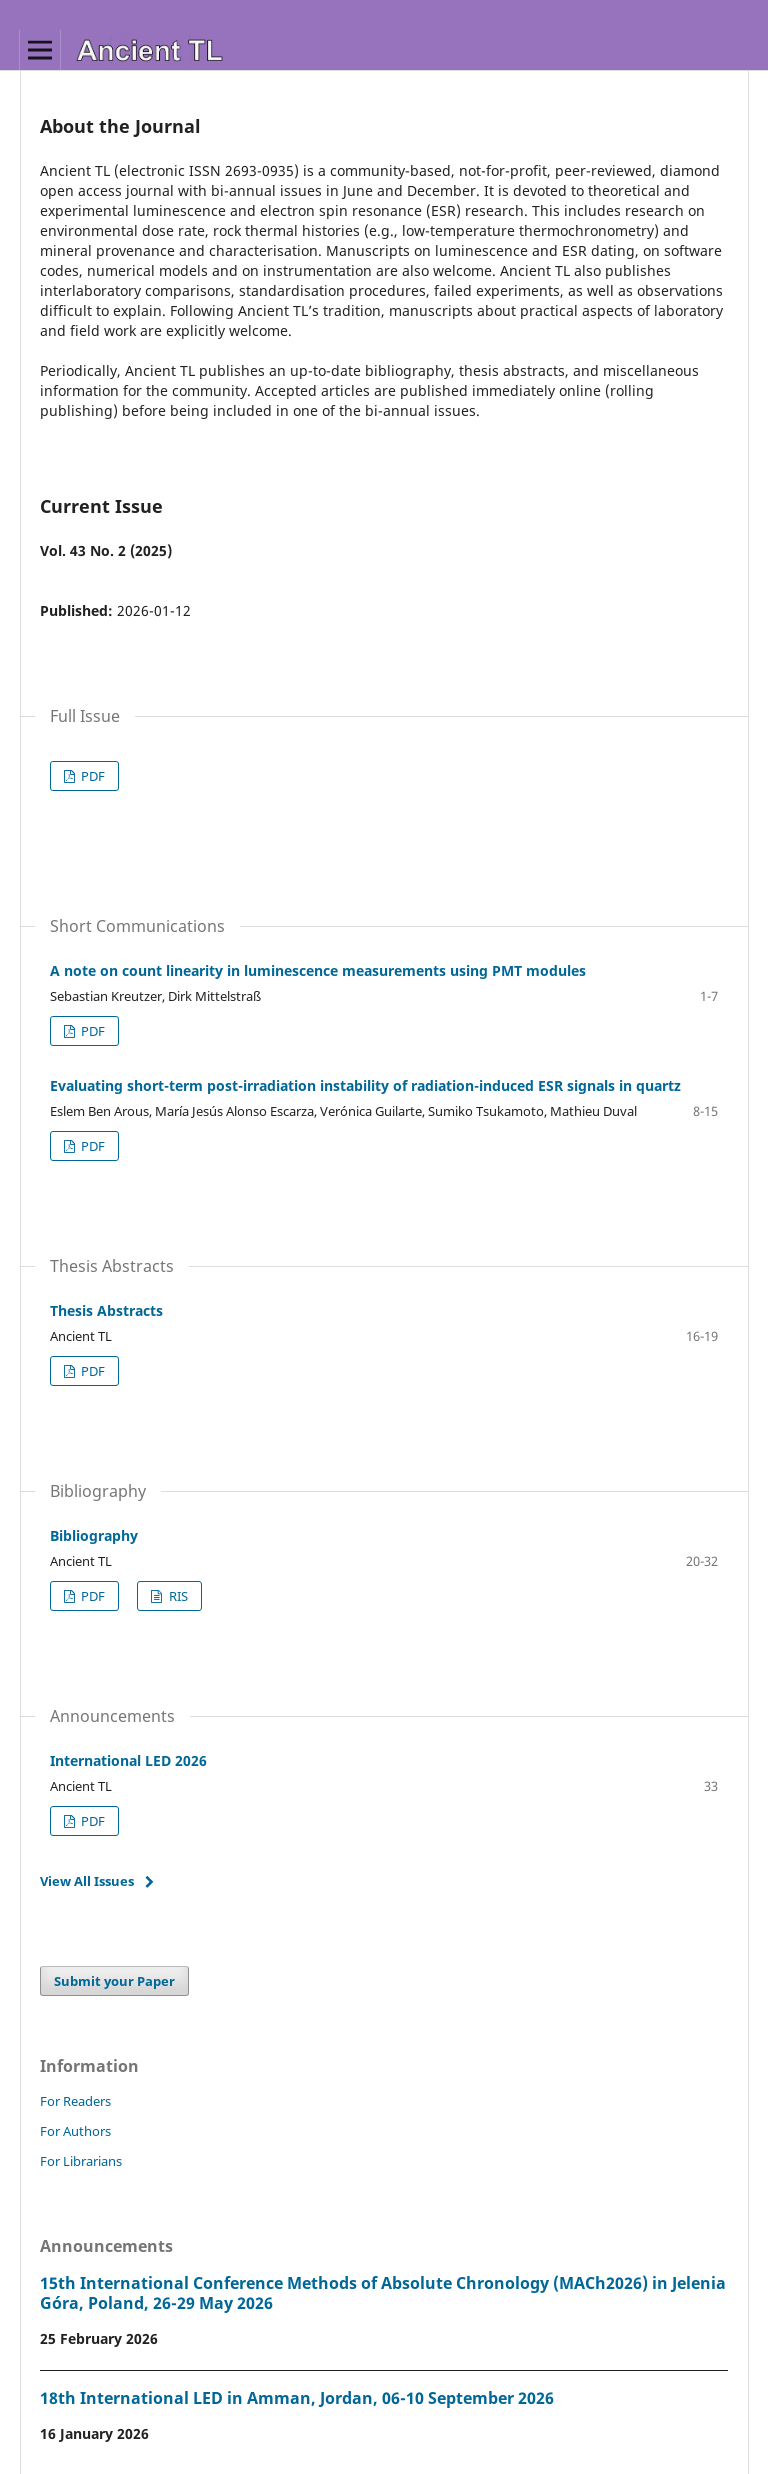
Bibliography (94, 1535)
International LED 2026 (128, 1760)
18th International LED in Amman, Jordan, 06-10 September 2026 (297, 2398)
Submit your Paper (114, 1981)
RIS (177, 1596)
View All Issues (87, 1881)
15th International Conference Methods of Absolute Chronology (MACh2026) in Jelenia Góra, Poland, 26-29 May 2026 (383, 2293)
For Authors (75, 2131)
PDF (91, 776)
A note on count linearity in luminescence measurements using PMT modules (318, 970)
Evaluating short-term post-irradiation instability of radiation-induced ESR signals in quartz (365, 1085)
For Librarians (81, 2161)
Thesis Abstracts (106, 1310)
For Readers (75, 2101)
